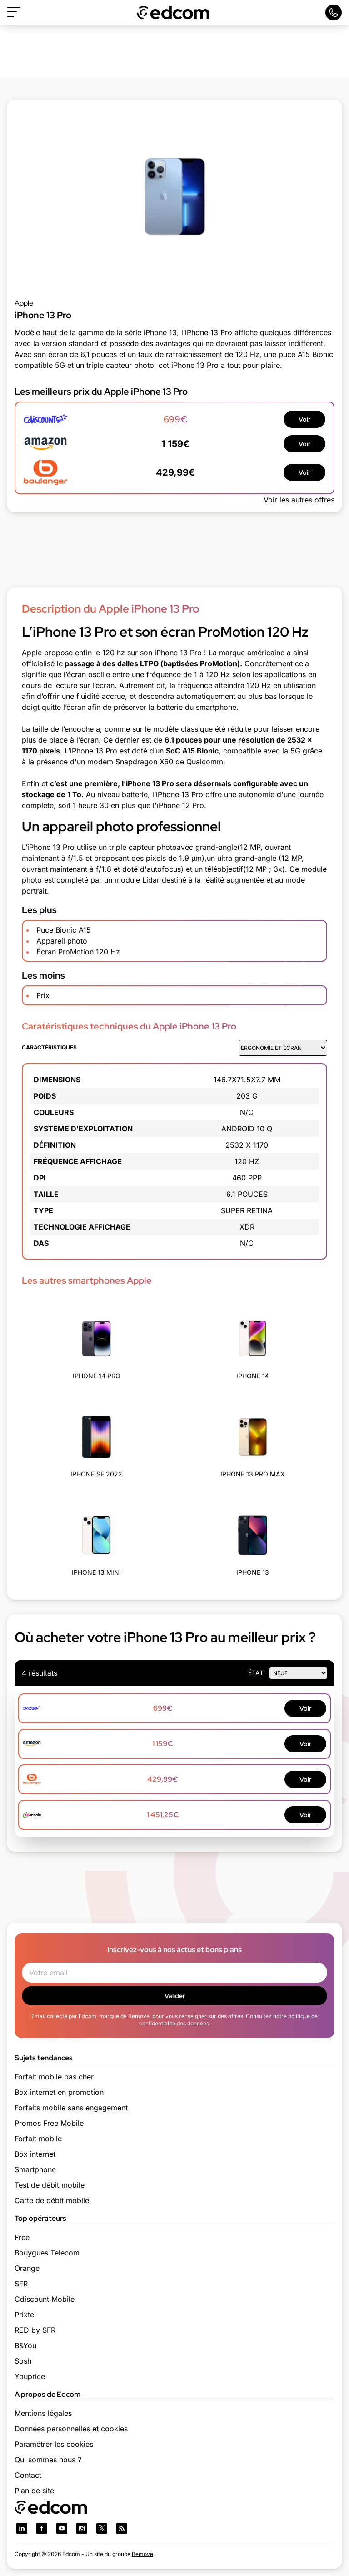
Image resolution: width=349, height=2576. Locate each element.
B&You (25, 2345)
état (256, 1673)
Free (22, 2237)
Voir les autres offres (299, 499)
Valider (175, 1996)
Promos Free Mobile (49, 2123)
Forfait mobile (38, 2138)
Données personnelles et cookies (71, 2428)
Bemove (142, 2554)
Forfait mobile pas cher (54, 2076)
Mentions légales (43, 2413)
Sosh (23, 2360)
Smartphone (35, 2169)
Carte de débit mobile (52, 2200)
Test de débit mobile (50, 2184)
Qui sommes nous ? (48, 2459)
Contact (28, 2475)
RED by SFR (35, 2330)
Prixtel (25, 2314)
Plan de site (34, 2490)
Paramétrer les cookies (54, 2444)
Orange (27, 2268)
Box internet (35, 2154)
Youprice (30, 2376)
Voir (304, 419)
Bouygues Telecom (47, 2252)
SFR (21, 2283)
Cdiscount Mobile (45, 2299)
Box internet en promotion (59, 2092)
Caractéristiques (49, 1047)
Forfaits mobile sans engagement (71, 2107)
